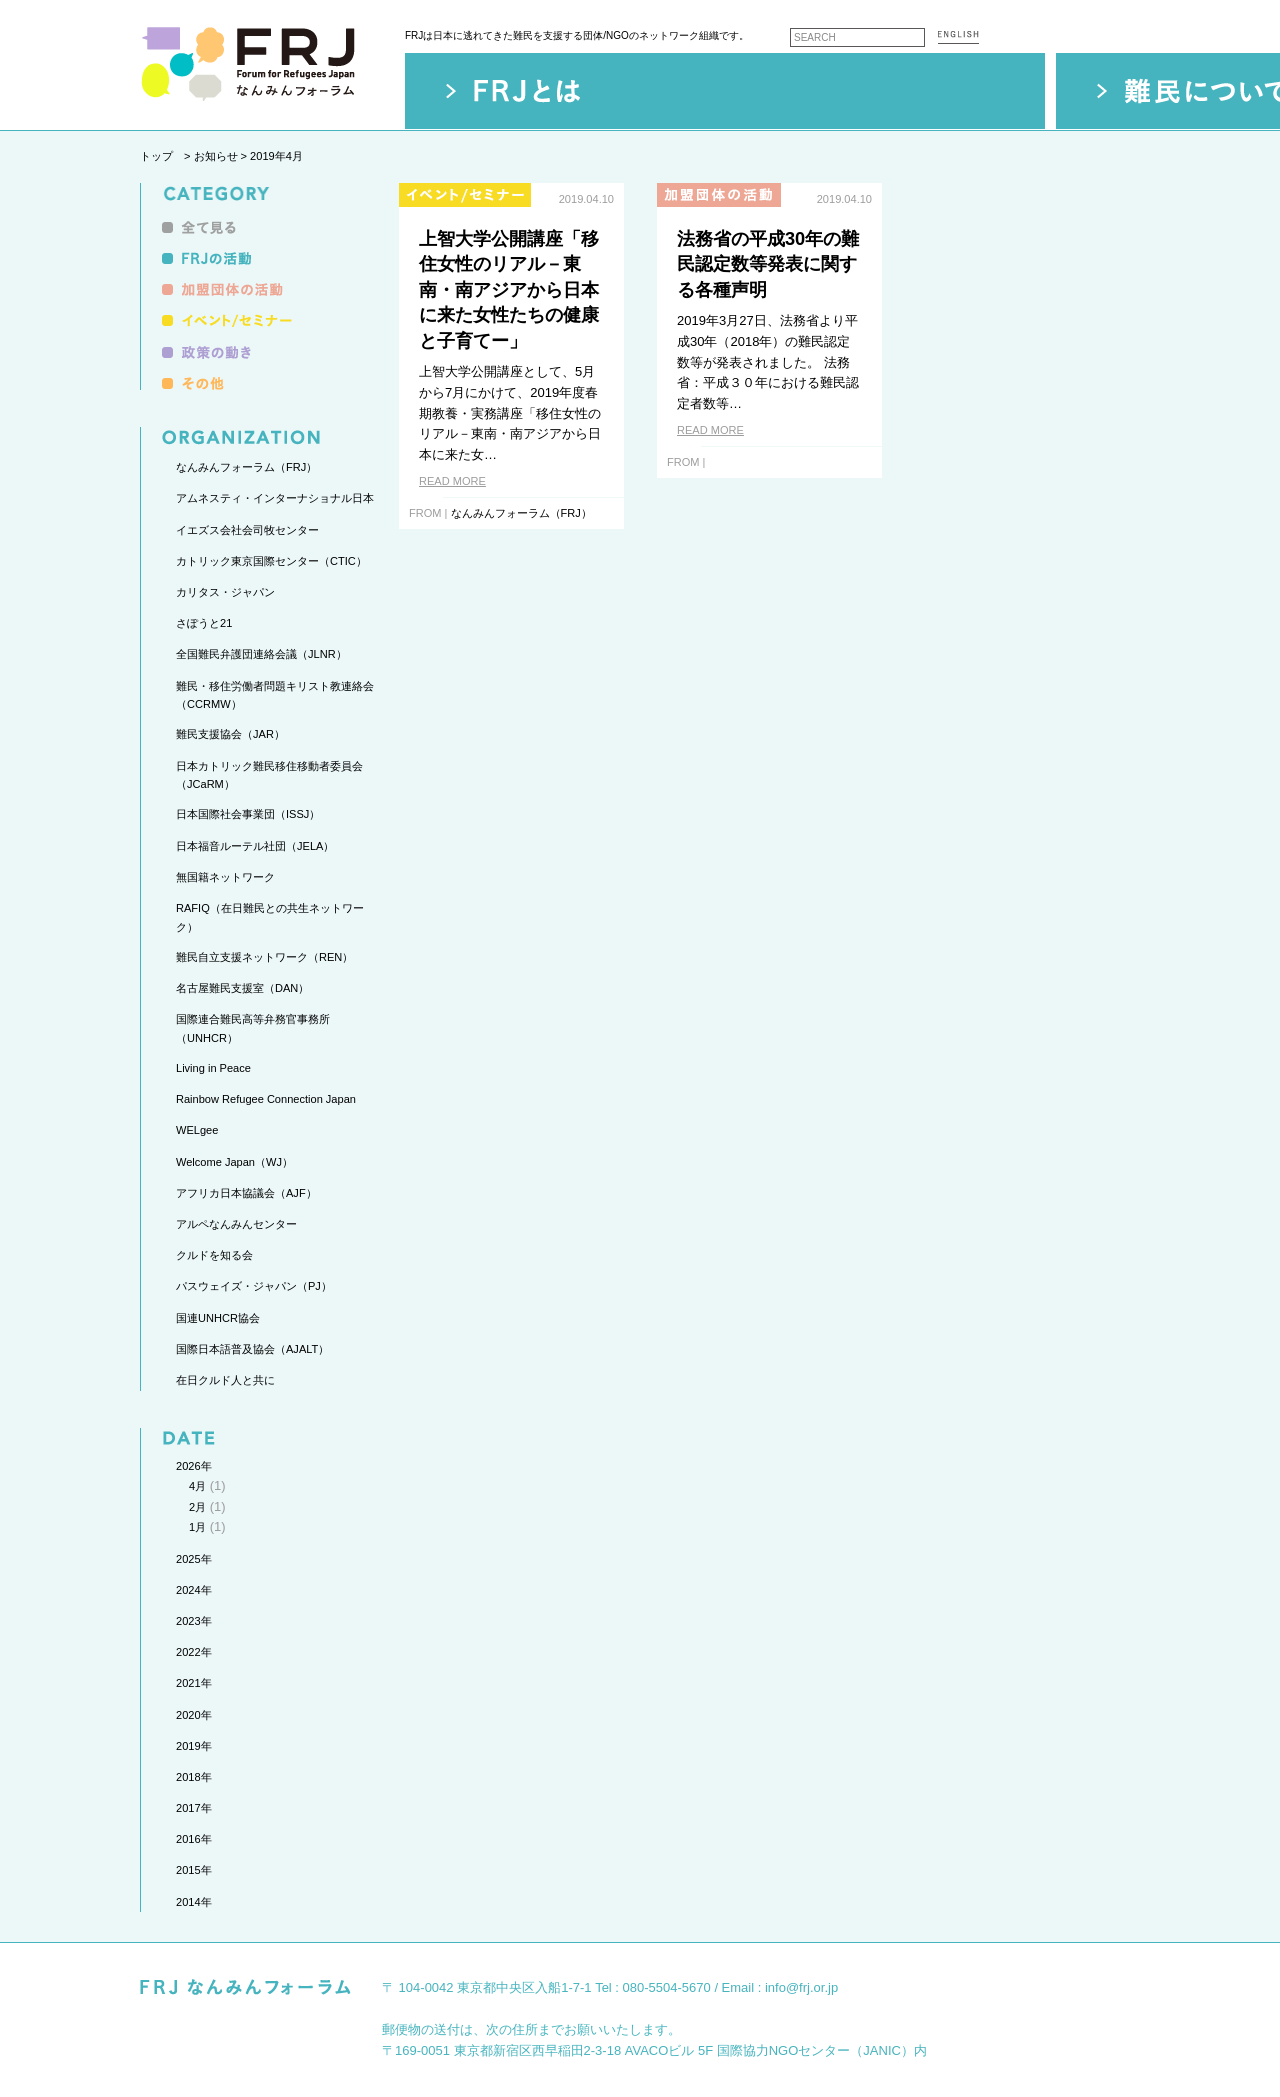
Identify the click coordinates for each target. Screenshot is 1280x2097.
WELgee (197, 1130)
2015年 (194, 1870)
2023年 (194, 1621)
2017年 (194, 1808)
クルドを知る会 (214, 1255)
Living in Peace (213, 1068)
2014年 (194, 1902)
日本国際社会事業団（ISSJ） (248, 814)
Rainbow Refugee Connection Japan (266, 1099)
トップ (156, 156)
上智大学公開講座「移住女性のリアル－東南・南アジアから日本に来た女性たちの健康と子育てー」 (509, 290)
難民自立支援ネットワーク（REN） (264, 957)
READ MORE (452, 481)
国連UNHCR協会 (218, 1318)
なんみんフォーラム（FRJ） (246, 467)
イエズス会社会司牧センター (247, 530)
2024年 (194, 1590)
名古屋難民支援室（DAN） (242, 988)
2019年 (194, 1746)
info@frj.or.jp (801, 1987)
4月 (197, 1486)
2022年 (194, 1652)
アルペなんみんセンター (236, 1224)
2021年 (194, 1683)
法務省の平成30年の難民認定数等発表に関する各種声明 (768, 264)
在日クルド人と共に (225, 1380)
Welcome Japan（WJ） (234, 1162)
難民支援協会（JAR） (230, 734)
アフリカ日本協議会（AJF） (246, 1193)
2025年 (194, 1559)
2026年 (194, 1466)
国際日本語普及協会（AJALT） (252, 1349)
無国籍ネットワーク (225, 877)
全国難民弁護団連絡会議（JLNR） (261, 654)
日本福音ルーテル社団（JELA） (255, 846)
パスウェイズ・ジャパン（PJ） (254, 1286)
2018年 (194, 1777)
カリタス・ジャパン (225, 592)
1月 (197, 1527)
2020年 (194, 1715)
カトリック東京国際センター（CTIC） (271, 561)
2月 (197, 1507)
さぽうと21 (204, 623)
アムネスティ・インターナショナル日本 (275, 498)
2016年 (194, 1839)
